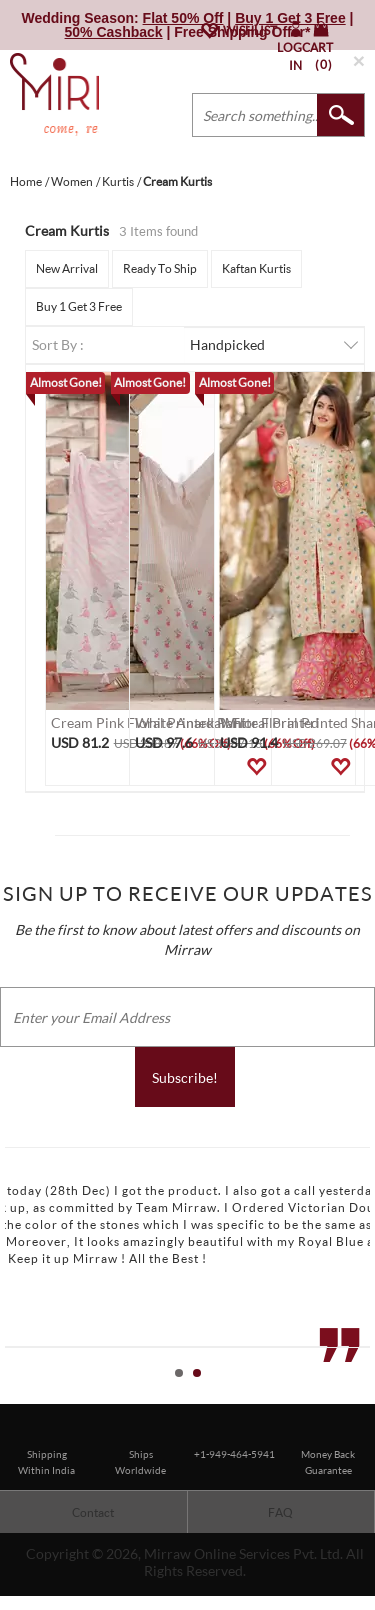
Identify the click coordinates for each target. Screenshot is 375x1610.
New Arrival (67, 268)
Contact (93, 1512)
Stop (365, 1395)
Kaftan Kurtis (256, 268)
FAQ (280, 1512)
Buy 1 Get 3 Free (79, 306)
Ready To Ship (160, 268)
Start (350, 1395)
